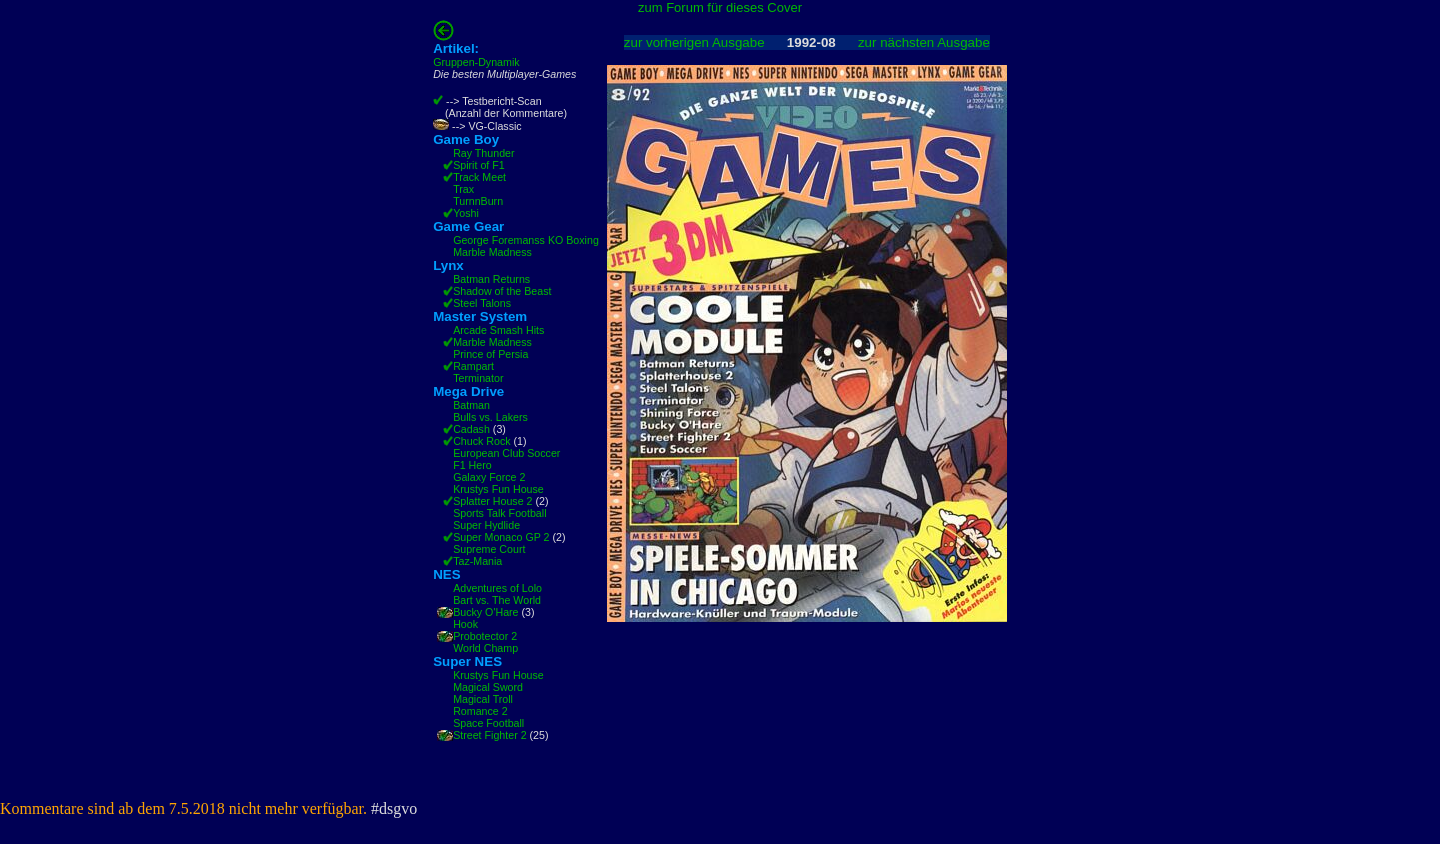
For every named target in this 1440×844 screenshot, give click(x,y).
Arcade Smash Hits (498, 330)
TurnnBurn (478, 201)
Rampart (473, 366)
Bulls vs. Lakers (490, 417)
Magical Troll (483, 699)
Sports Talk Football (499, 513)
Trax (463, 189)
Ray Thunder (483, 153)
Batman (471, 405)
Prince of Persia (490, 354)
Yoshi (466, 213)
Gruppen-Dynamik (476, 62)
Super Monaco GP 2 (501, 537)
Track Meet (479, 177)
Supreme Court (489, 549)
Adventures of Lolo (497, 588)
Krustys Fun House (498, 489)
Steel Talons (482, 303)
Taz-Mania (477, 561)
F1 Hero (472, 465)
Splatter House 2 (492, 501)
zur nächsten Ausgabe (924, 42)
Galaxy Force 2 (489, 477)
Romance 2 (480, 711)
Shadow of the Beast (502, 291)
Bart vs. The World (497, 600)
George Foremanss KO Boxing (526, 240)
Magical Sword (488, 687)
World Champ (485, 648)
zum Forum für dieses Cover (720, 7)
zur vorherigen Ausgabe (694, 42)
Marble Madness (492, 252)
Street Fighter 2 (489, 735)
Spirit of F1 (479, 165)
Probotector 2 (485, 636)
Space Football (488, 723)
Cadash (471, 429)
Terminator (478, 378)
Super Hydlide (486, 525)
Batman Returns (491, 279)
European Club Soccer (506, 453)
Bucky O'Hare (485, 612)
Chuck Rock (481, 441)
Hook (465, 624)
